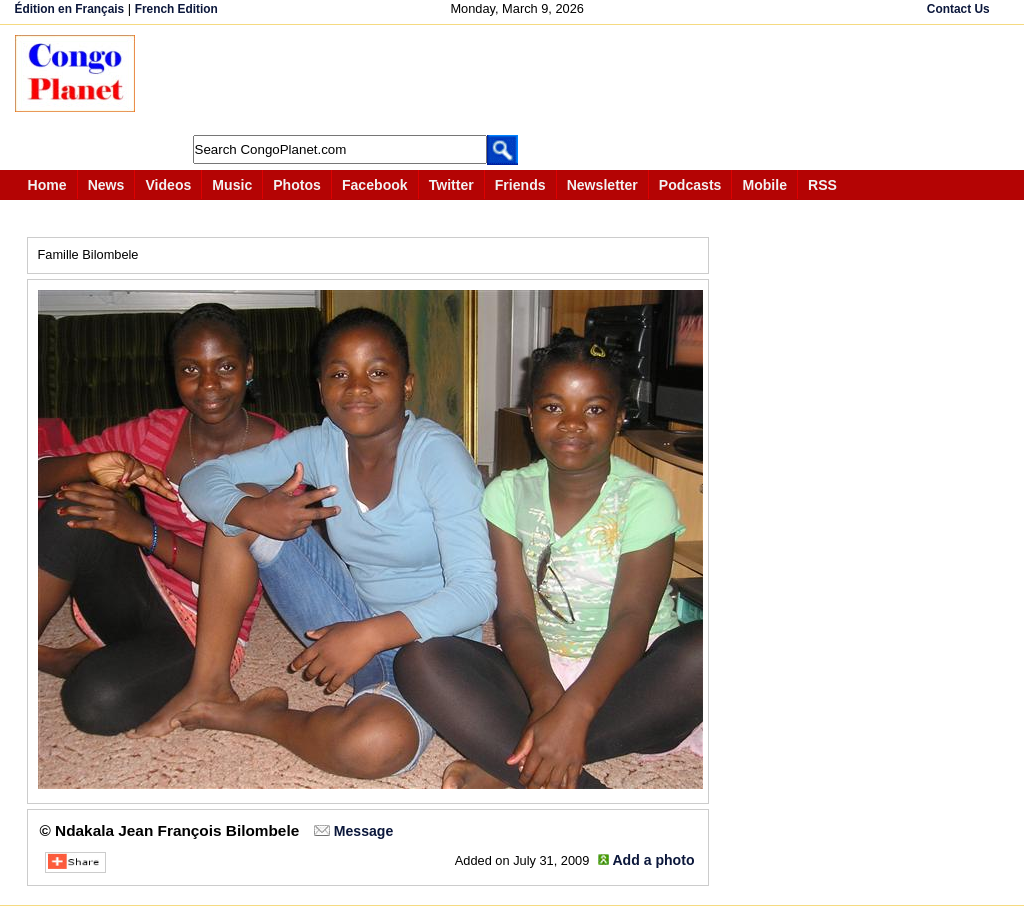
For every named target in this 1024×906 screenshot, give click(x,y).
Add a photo (653, 860)
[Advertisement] (519, 80)
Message (363, 831)
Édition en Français (70, 9)
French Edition (176, 9)
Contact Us (958, 9)
